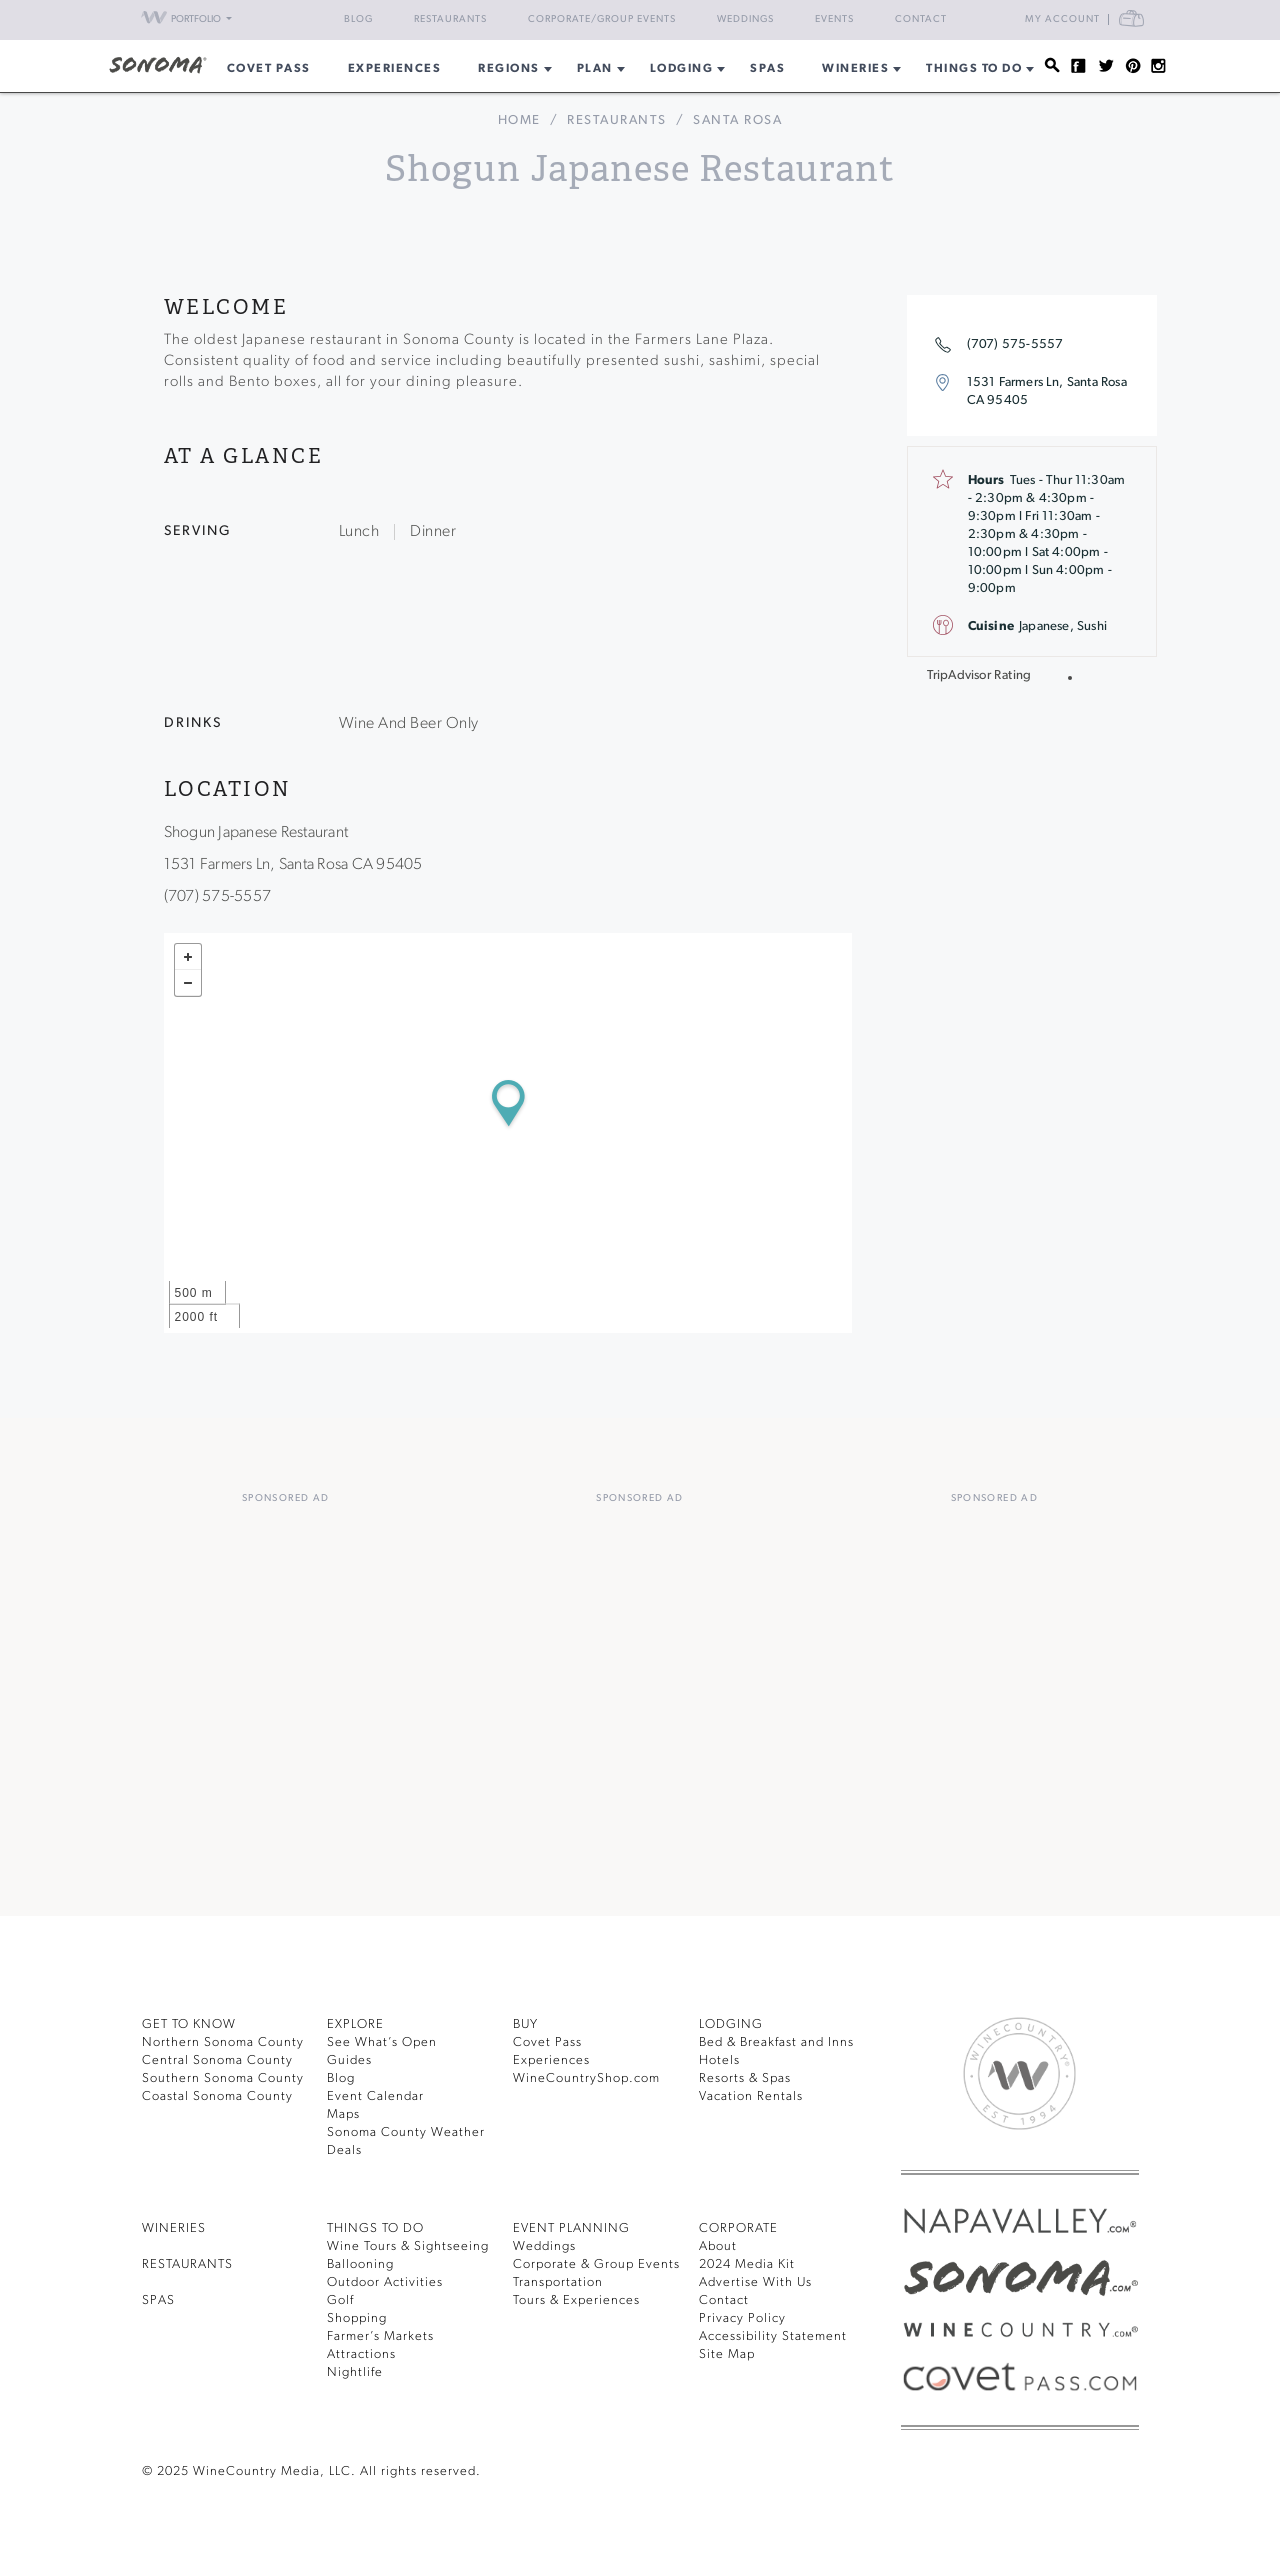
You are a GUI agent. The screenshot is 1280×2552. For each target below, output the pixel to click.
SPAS (158, 2300)
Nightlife (355, 2372)
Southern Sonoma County (223, 2078)
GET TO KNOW (189, 2024)
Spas (767, 69)
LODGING (731, 2024)
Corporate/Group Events (602, 19)
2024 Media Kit (747, 2264)
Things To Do (974, 69)
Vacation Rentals (751, 2096)
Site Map (727, 2354)
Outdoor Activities (385, 2282)
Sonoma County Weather (406, 2132)
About (718, 2246)
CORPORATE (738, 2228)
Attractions (361, 2354)
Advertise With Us (755, 2282)
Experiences (395, 69)
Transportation (558, 2282)
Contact (921, 19)
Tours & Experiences (576, 2300)
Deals (344, 2150)
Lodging (682, 69)
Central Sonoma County (217, 2060)
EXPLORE (355, 2024)
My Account (1062, 19)
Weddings (745, 19)
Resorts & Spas (745, 2078)
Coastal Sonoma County (217, 2096)
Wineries (855, 69)
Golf (340, 2300)
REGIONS (509, 69)
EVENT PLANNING (571, 2228)
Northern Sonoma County (223, 2042)
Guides (349, 2060)
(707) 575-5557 (1015, 344)
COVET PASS (269, 69)
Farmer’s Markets (380, 2336)
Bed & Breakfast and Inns (776, 2042)
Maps (343, 2114)
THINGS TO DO (375, 2228)
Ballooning (360, 2264)
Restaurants (450, 19)
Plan (595, 69)
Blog (358, 19)
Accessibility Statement (773, 2336)
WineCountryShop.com (586, 2078)
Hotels (719, 2060)
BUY (525, 2024)
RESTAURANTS (187, 2264)
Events (834, 19)
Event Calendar (375, 2096)
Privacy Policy (742, 2318)
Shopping (357, 2318)
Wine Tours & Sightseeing (408, 2246)
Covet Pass (547, 2042)
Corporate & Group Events (596, 2264)
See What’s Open (382, 2042)
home (519, 120)
